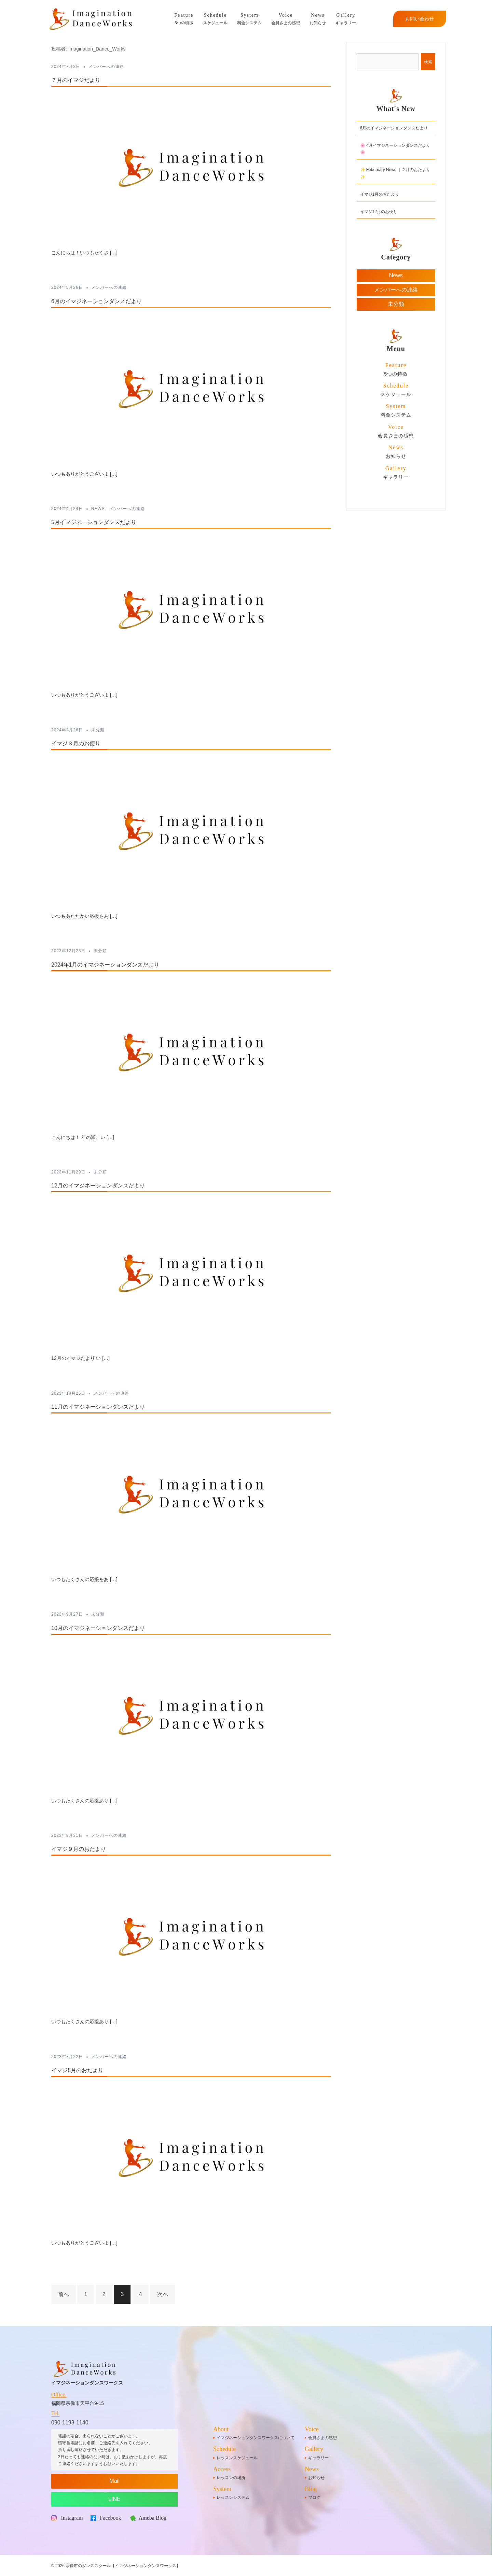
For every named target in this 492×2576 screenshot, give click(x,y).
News (98, 508)
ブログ (314, 2497)
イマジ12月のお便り (378, 211)
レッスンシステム (233, 2497)
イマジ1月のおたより (379, 194)
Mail (114, 2481)
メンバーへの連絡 (106, 66)
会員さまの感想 (285, 18)
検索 (428, 61)
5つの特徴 (183, 18)
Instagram (72, 2518)
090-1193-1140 (69, 2422)
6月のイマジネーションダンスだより (96, 301)
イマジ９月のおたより (78, 1849)
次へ (162, 2294)
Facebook (110, 2518)
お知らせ (318, 18)
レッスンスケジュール (237, 2457)
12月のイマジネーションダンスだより (98, 1185)
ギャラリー (346, 18)
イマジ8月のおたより (77, 2070)
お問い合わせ (419, 19)
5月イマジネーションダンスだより (93, 522)
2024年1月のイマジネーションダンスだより (105, 965)
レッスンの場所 (231, 2477)
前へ (63, 2294)
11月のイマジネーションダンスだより (98, 1407)
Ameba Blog (152, 2518)
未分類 (98, 730)
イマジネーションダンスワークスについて (256, 2437)
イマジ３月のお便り (75, 743)
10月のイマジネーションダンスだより (98, 1628)
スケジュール (215, 18)
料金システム (249, 18)
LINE (114, 2499)
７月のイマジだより (75, 80)
